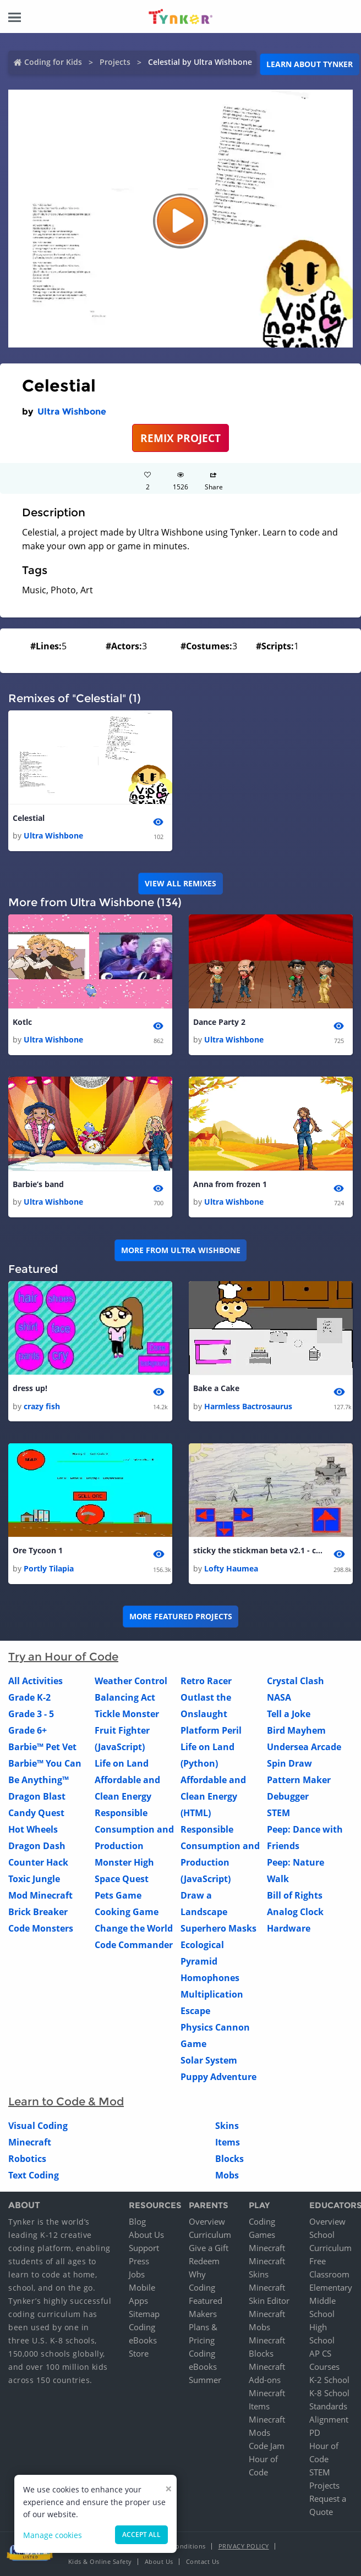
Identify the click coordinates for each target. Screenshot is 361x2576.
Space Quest (122, 1881)
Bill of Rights (294, 1897)
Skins (227, 2128)
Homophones (209, 1980)
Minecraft (29, 2144)
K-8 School (329, 2395)
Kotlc (22, 1023)
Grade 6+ (27, 1732)
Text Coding (33, 2177)
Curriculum (210, 2237)
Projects (115, 62)
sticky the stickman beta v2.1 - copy (259, 1553)
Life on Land (122, 1765)
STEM (278, 1815)
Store (139, 2356)
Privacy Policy (243, 2549)
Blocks (229, 2161)
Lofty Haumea (231, 1570)
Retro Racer (206, 1683)
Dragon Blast (36, 1798)
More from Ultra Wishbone (180, 1251)
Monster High (124, 1864)
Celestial (29, 818)
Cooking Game (126, 1914)
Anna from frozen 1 (230, 1186)
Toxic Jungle (34, 1881)
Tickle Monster (127, 1716)
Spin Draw (289, 1765)
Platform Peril (211, 1732)
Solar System (208, 2062)
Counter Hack (38, 1864)
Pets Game (118, 1897)
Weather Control (131, 1683)
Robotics (27, 2161)
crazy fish (42, 1408)
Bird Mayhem (296, 1732)
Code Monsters (40, 1930)
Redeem (204, 2263)
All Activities (35, 1683)
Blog (137, 2224)
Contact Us (203, 2564)
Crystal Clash (295, 1683)
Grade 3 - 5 (31, 1716)
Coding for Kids (53, 62)
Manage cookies (52, 2535)
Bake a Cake (216, 1390)
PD (314, 2435)
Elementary (330, 2290)
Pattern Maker (299, 1782)
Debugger (288, 1798)
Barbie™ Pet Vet (42, 1749)
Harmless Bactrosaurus (248, 1408)
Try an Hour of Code (63, 1658)
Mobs (227, 2177)
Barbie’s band (38, 1186)
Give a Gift (208, 2250)
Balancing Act (125, 1700)
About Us (146, 2237)
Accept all (141, 2534)
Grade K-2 (29, 1700)
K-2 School (329, 2382)
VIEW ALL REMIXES (180, 884)
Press (139, 2263)
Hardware (288, 1930)
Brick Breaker (38, 1914)
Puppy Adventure (218, 2079)
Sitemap (144, 2316)
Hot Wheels (33, 1831)
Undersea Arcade (304, 1749)
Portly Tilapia (49, 1570)
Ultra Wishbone (71, 411)
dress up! (30, 1390)
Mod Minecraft (40, 1897)
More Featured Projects (180, 1618)
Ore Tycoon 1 (38, 1553)
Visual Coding (38, 2128)
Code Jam (267, 2448)
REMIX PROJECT (180, 438)
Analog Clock (295, 1914)
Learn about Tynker (309, 64)
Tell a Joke (288, 1716)
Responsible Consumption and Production (134, 1831)
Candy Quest (36, 1815)
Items (227, 2144)
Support (144, 2250)
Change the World (134, 1930)
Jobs (137, 2276)
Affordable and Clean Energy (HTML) (213, 1798)
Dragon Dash (36, 1848)
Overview (207, 2224)
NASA (279, 1700)
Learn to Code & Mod (66, 2103)
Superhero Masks (218, 1930)
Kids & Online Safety (100, 2564)
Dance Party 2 (219, 1023)
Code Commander (134, 1947)
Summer (205, 2382)
